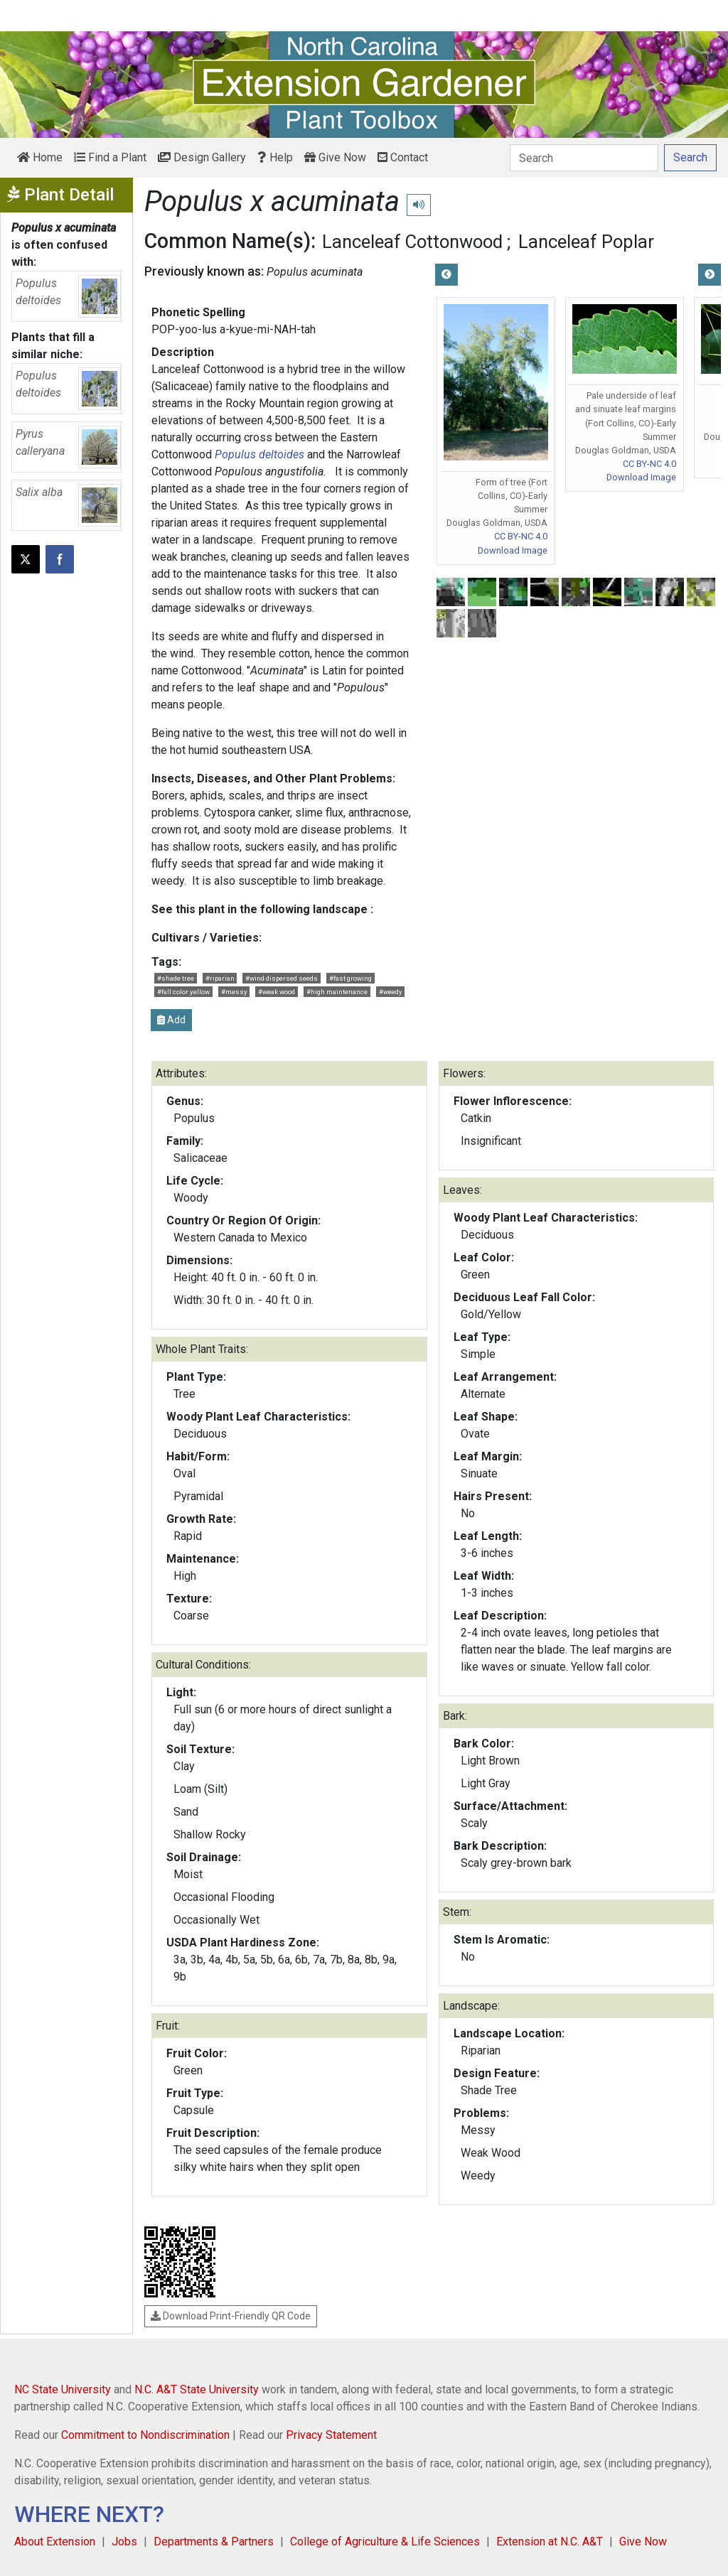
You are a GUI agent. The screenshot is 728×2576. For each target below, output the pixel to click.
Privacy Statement (331, 2435)
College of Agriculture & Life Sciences (385, 2541)
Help (275, 157)
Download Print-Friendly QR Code (231, 2316)
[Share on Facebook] (60, 559)
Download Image (512, 550)
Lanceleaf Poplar (586, 241)
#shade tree (175, 978)
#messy (234, 992)
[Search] (584, 157)
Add (171, 1019)
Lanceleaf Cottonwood (412, 241)
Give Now (335, 157)
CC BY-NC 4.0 (520, 536)
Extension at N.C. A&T (549, 2541)
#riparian (220, 978)
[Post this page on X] (25, 559)
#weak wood (276, 992)
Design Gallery (202, 157)
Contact (403, 157)
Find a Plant (110, 157)
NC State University (62, 2389)
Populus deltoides (259, 454)
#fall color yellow (183, 992)
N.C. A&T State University (196, 2389)
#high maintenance (337, 992)
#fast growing (350, 978)
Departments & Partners (214, 2541)
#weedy (390, 992)
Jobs (124, 2541)
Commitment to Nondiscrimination (145, 2435)
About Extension (54, 2541)
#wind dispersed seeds (281, 978)
